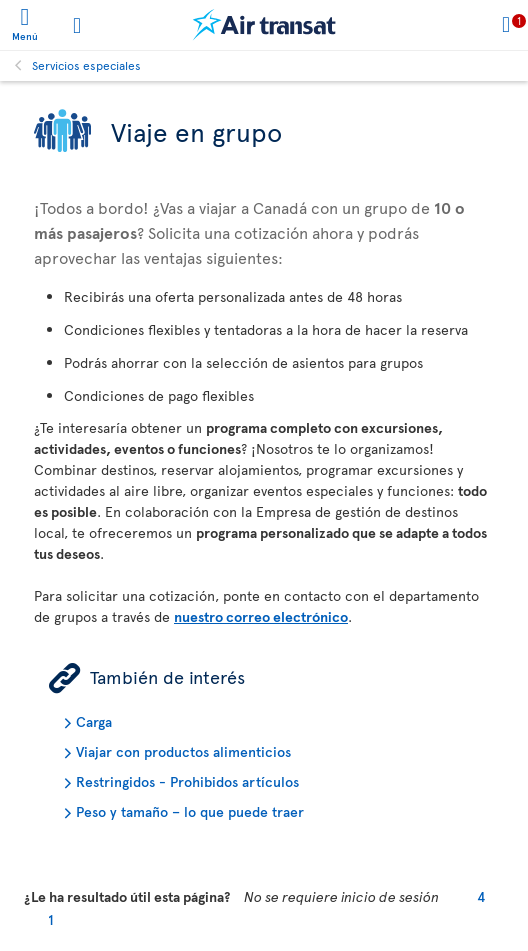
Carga (94, 721)
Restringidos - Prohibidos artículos (187, 781)
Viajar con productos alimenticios (183, 751)
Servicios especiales (86, 65)
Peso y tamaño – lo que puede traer (190, 811)
